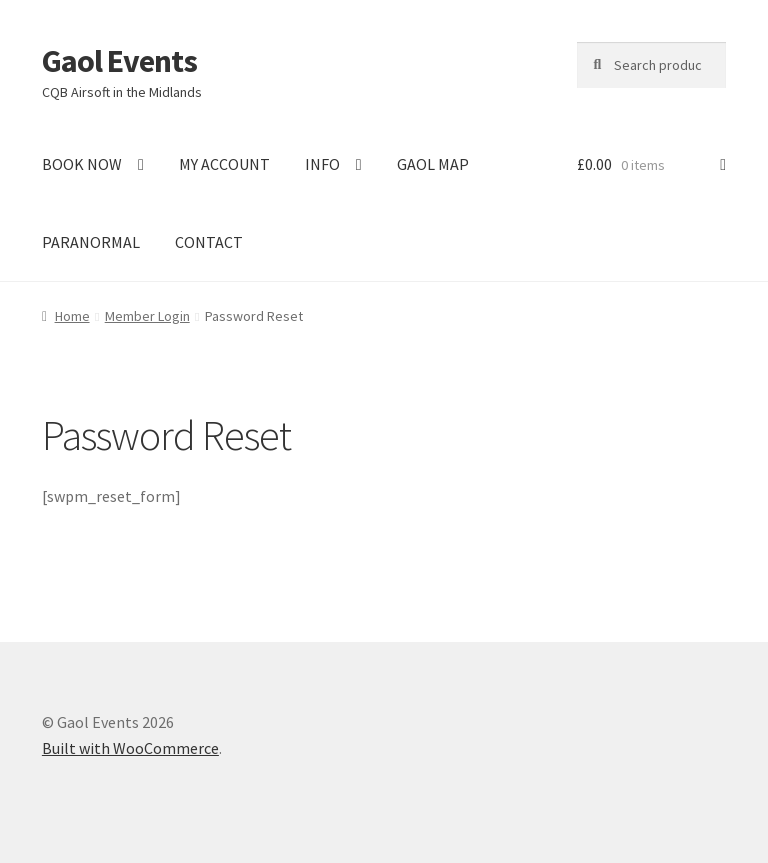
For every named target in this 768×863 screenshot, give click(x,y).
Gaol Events (119, 61)
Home (72, 316)
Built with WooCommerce (130, 748)
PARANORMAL (91, 242)
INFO (322, 164)
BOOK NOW (82, 164)
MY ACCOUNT (224, 164)
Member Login (147, 316)
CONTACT (209, 242)
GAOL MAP (433, 164)
